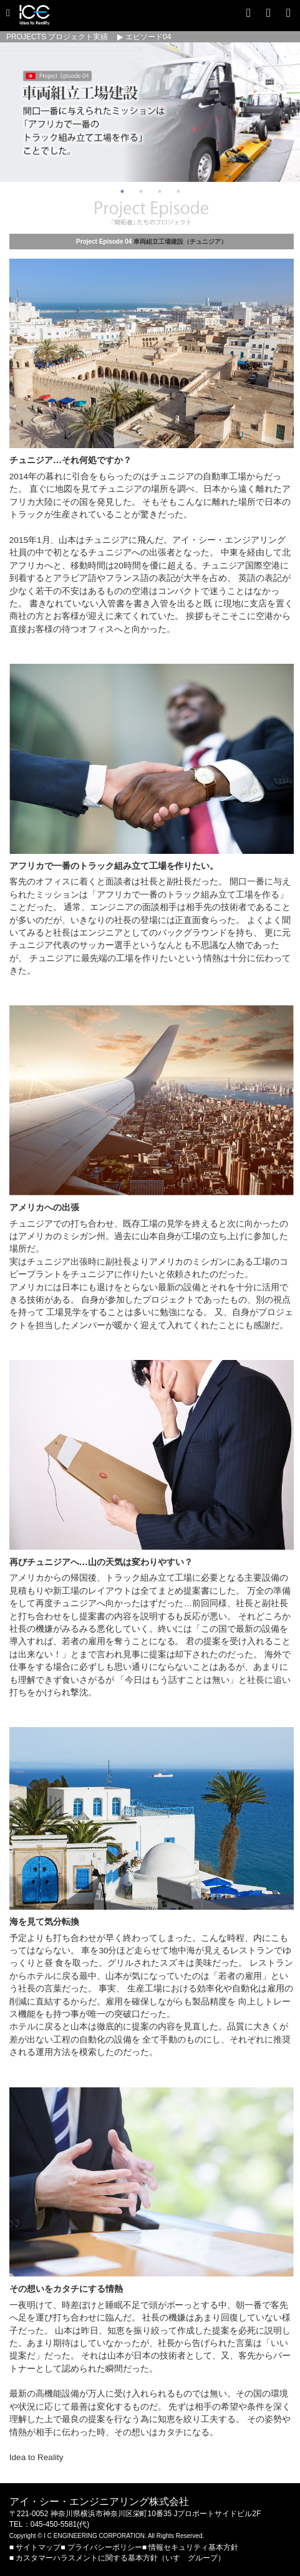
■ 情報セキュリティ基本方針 (190, 2547)
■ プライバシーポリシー (101, 2547)
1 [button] (122, 191)
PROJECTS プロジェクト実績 (57, 36)
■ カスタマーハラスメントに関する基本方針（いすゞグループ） (117, 2558)
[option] (150, 112)
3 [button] (159, 191)
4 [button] (178, 191)
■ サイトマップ (34, 2547)
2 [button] (141, 191)
